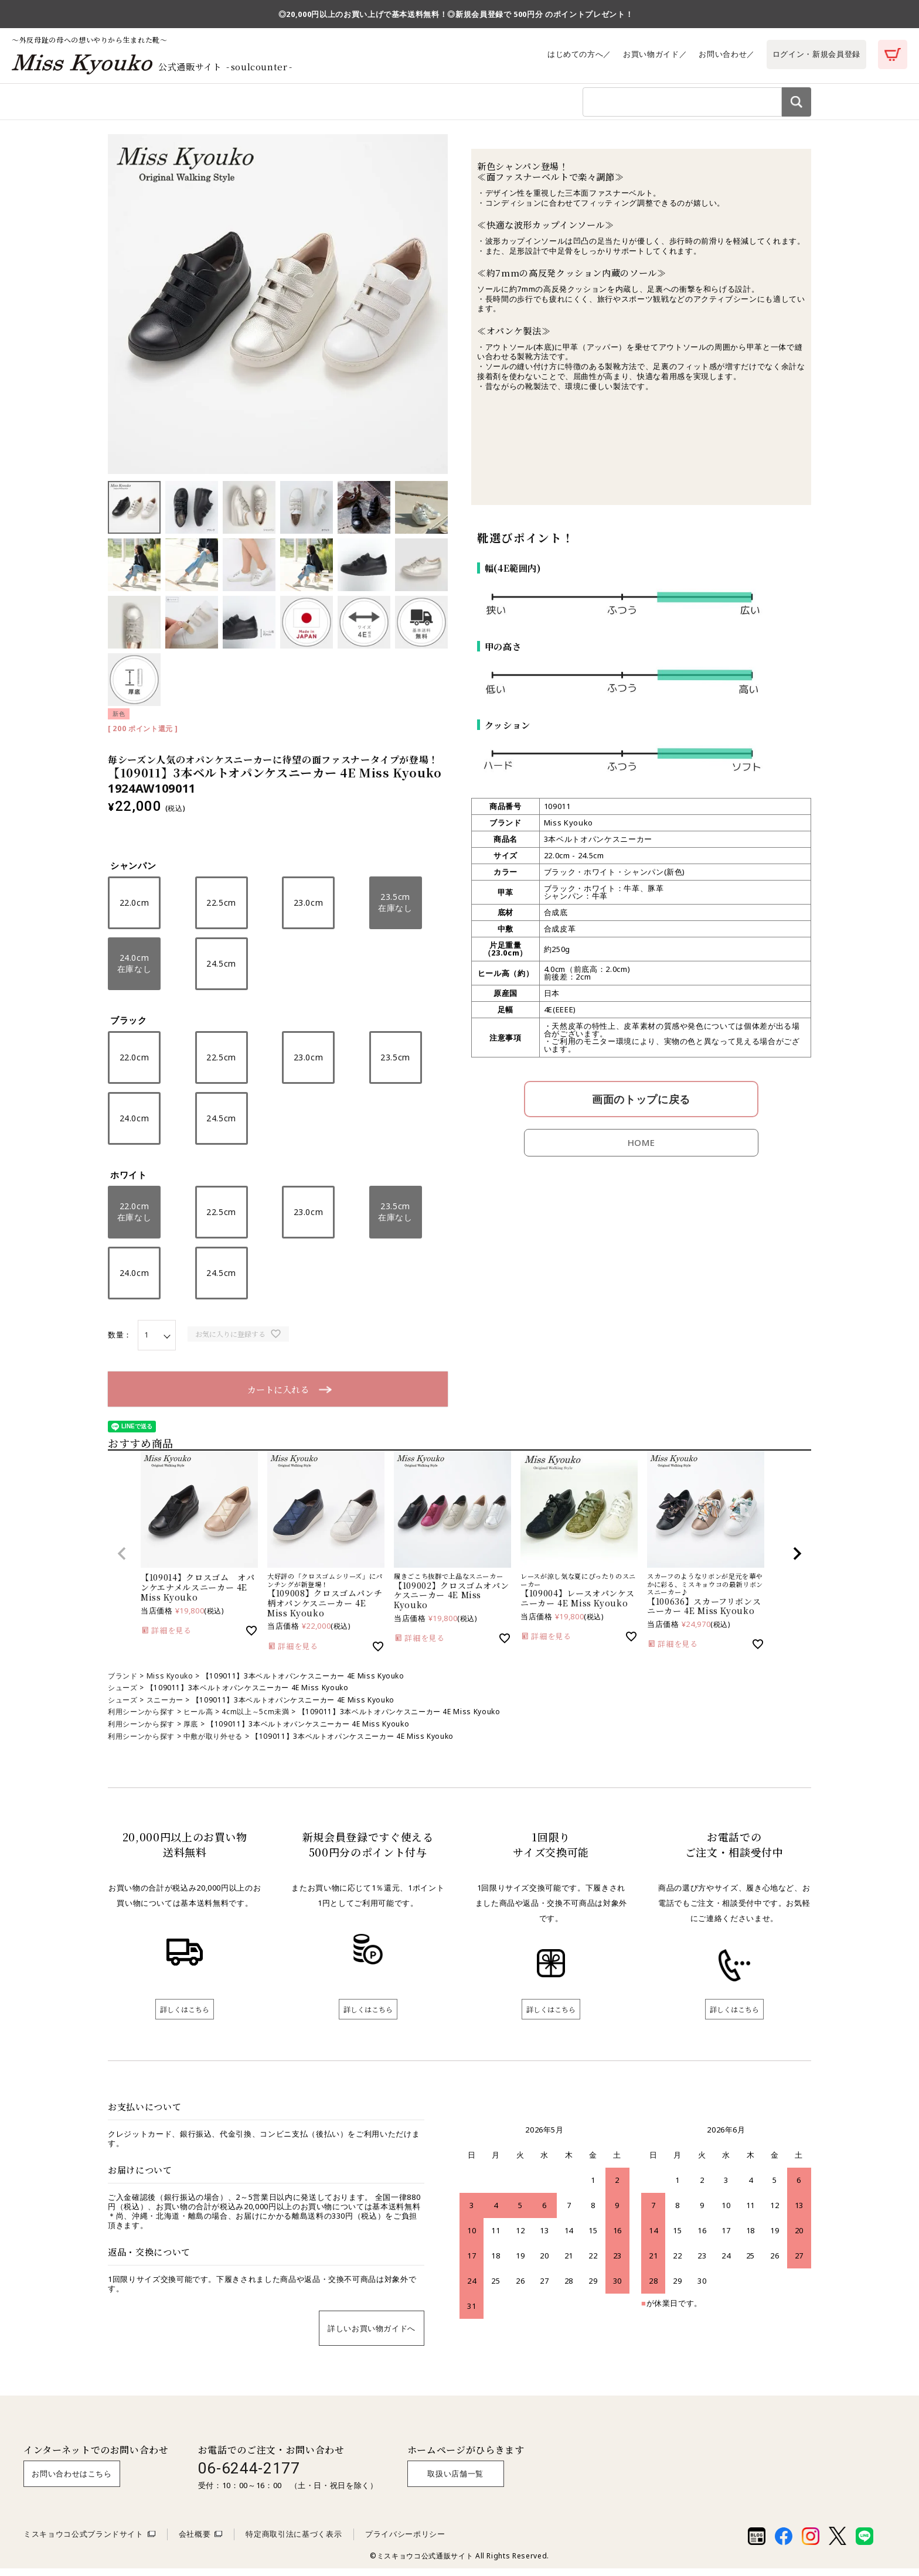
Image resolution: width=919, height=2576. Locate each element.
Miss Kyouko (170, 1683)
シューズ (123, 1695)
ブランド (123, 1683)
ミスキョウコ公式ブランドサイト (83, 2541)
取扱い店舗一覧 (455, 2481)
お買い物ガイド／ (655, 54)
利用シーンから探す (236, 105)
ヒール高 (198, 1719)
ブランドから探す (315, 105)
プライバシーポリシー (405, 2541)
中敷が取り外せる (213, 1744)
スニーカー (165, 1707)
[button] (122, 1561)
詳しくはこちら (184, 2017)
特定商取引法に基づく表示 (294, 2541)
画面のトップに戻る (641, 1107)
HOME (641, 1150)
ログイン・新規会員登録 (816, 54)
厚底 (190, 1731)
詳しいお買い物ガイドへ (372, 2336)
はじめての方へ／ (579, 54)
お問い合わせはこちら (72, 2481)
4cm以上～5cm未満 (255, 1719)
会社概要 (195, 2541)
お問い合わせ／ (727, 54)
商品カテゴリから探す (148, 105)
